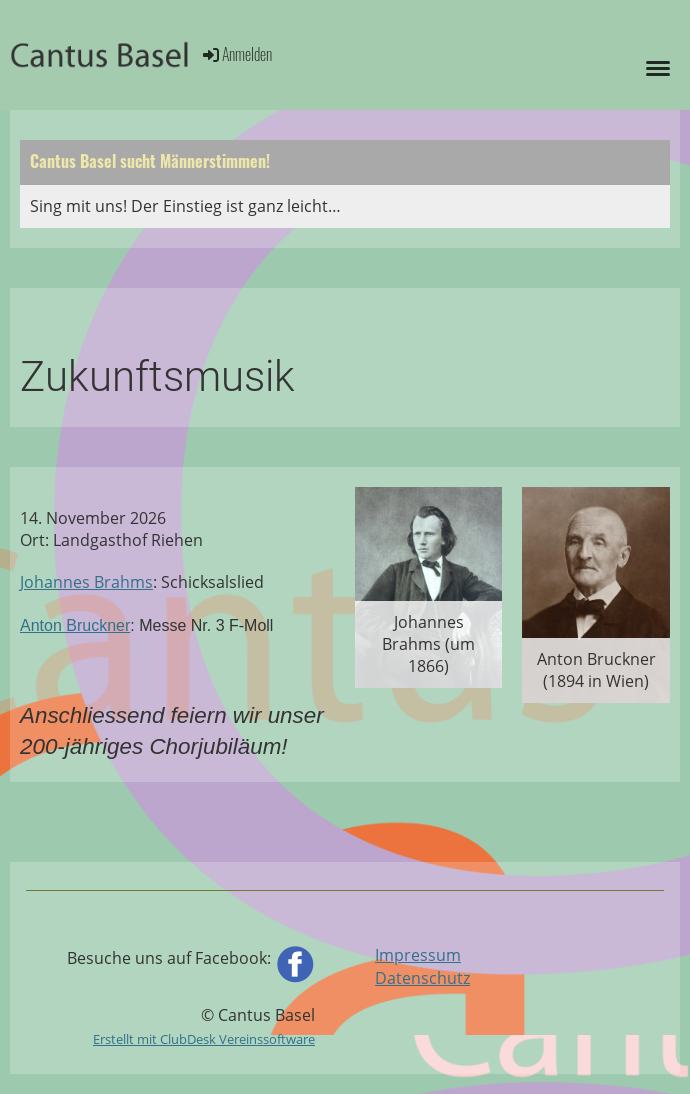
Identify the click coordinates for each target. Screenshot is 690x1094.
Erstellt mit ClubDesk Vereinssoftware (204, 1039)
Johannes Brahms (86, 582)
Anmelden (236, 54)
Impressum (418, 955)
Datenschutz (422, 978)
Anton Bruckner (75, 625)
